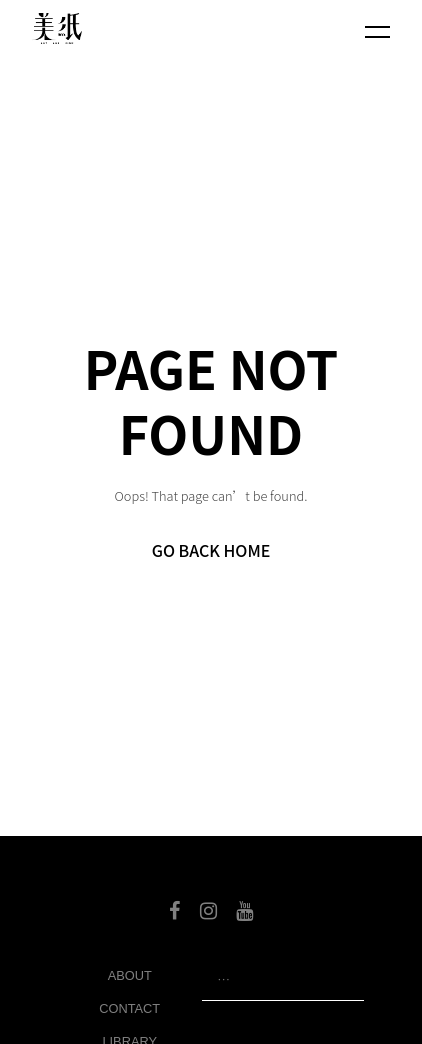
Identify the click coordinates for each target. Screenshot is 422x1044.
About (130, 975)
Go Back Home (211, 550)
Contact (129, 1008)
